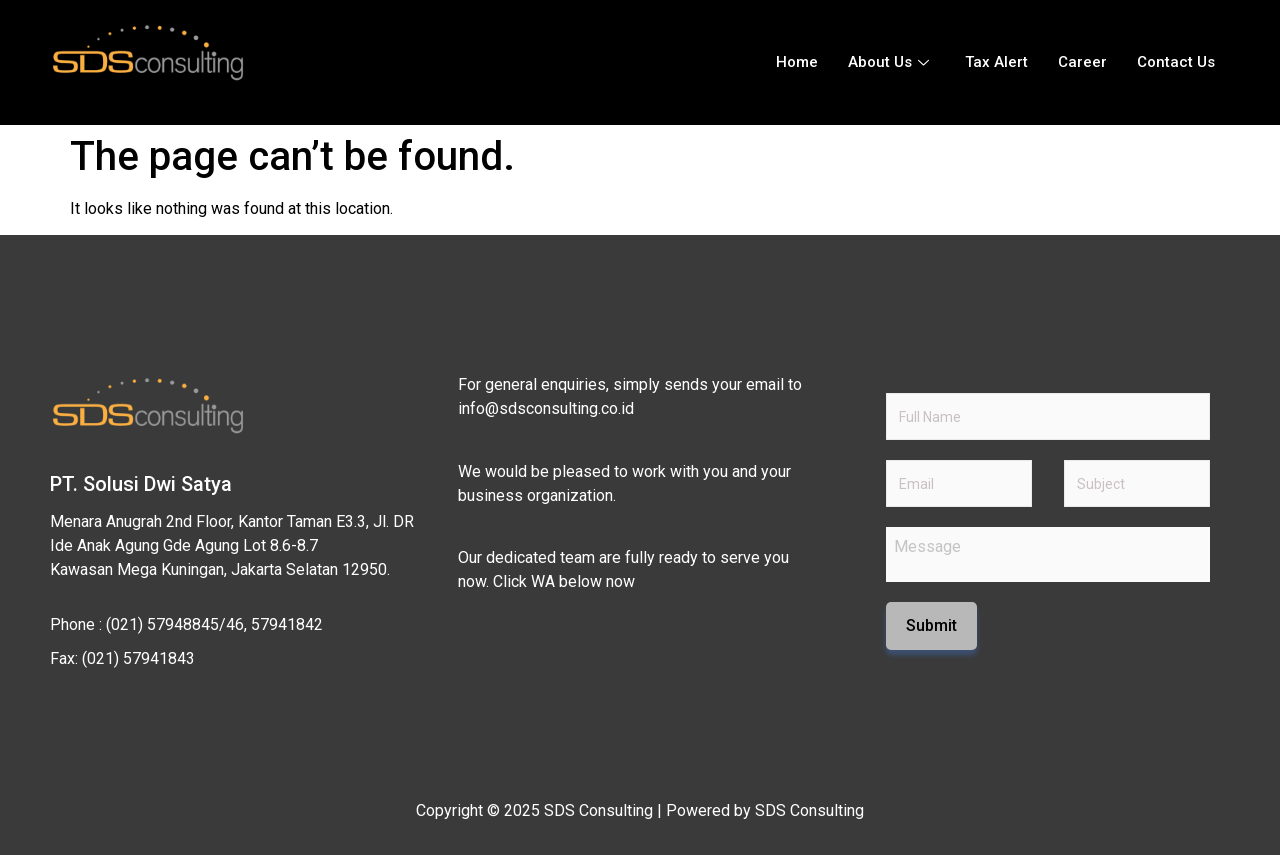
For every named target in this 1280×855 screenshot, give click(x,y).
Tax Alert (996, 62)
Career (1082, 62)
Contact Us (1176, 62)
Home (797, 62)
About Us (888, 62)
